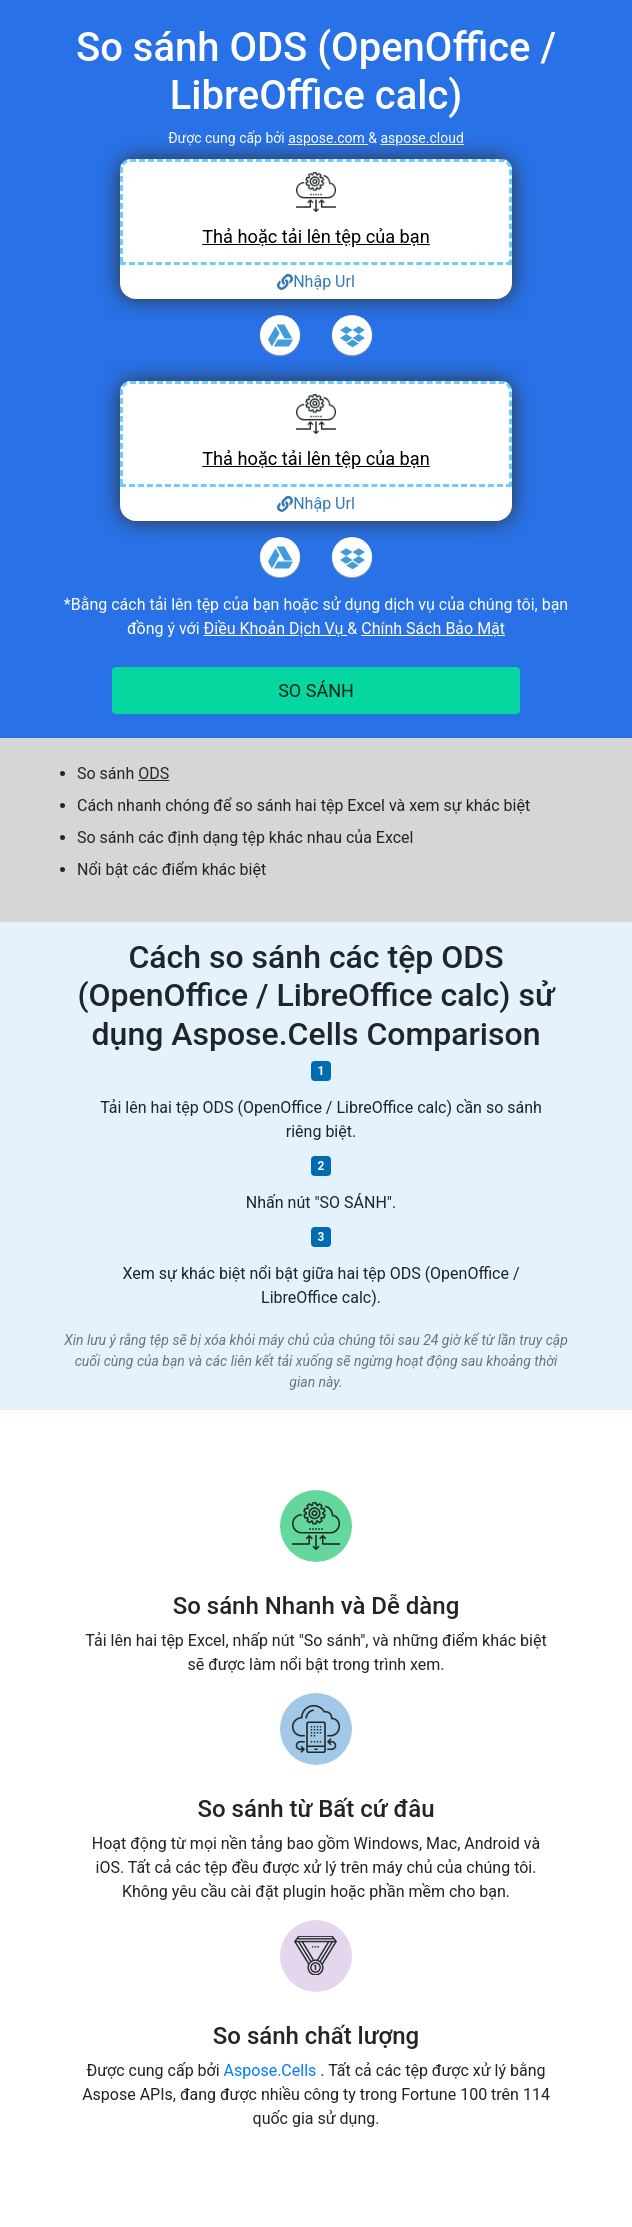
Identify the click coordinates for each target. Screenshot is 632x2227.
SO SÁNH (316, 690)
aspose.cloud (421, 138)
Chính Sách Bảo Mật (433, 628)
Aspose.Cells (272, 2070)
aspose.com (328, 138)
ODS (153, 773)
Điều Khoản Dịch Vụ (276, 628)
